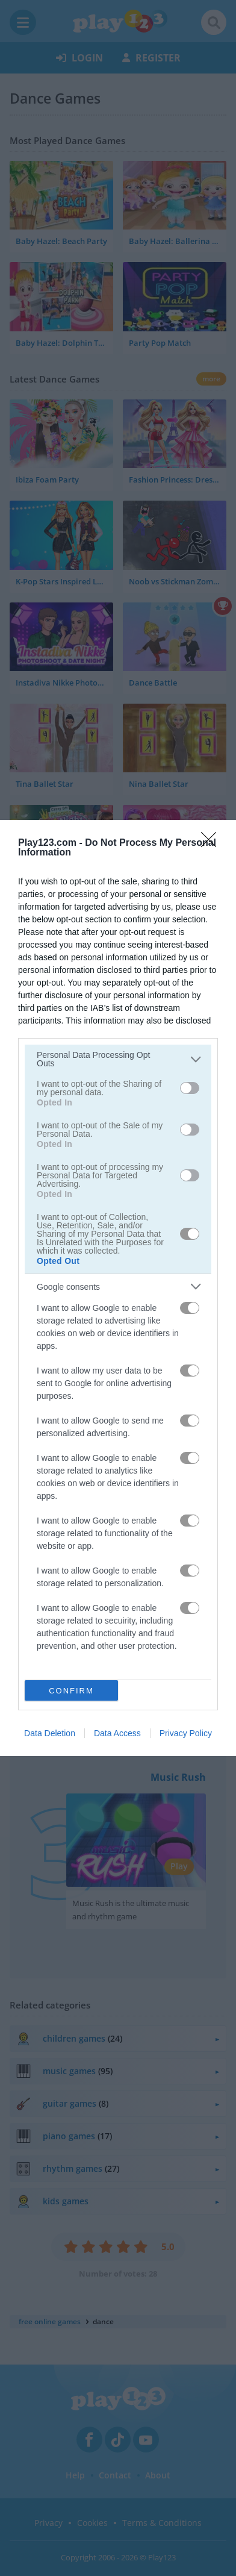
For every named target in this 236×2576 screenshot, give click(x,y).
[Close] (212, 843)
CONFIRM (71, 1690)
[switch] (189, 1088)
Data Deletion (49, 1733)
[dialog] (118, 1288)
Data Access (117, 1733)
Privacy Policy (186, 1733)
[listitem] (118, 1059)
